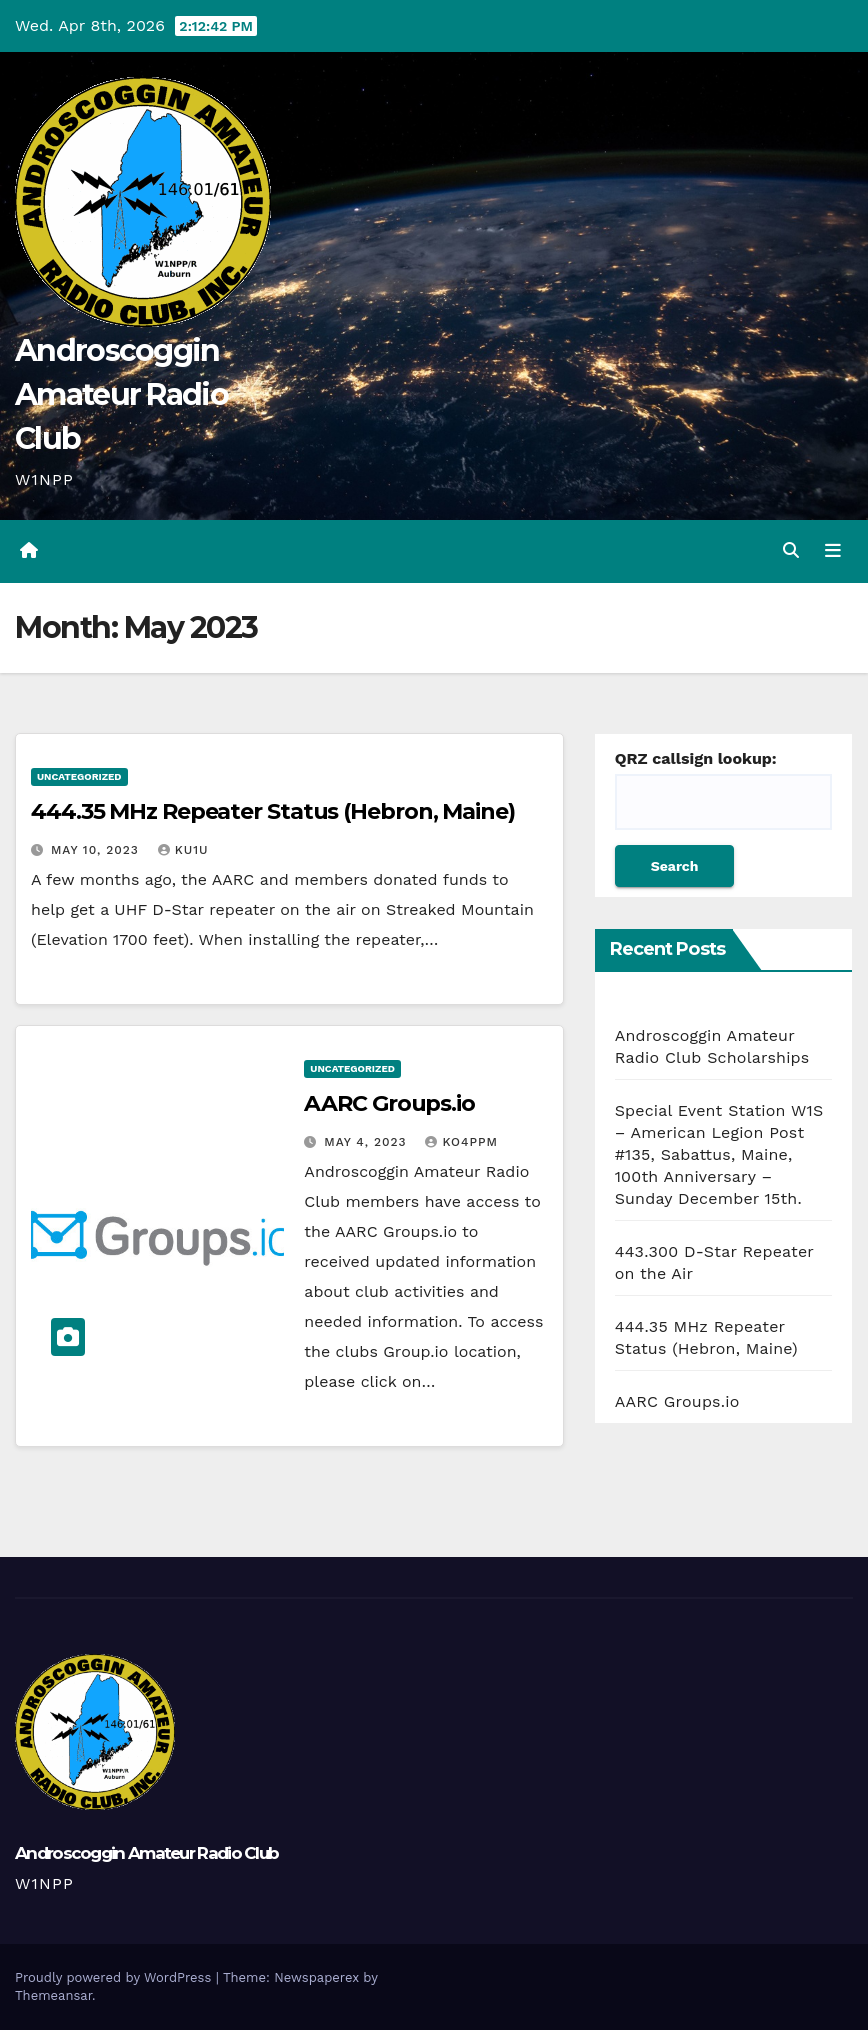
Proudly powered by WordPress (115, 1977)
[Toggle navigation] (833, 551)
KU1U (183, 850)
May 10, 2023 (97, 850)
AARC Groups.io (389, 1103)
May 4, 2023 (367, 1142)
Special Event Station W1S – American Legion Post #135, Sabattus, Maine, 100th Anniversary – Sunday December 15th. (719, 1154)
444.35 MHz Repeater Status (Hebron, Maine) (273, 811)
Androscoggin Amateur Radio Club (121, 394)
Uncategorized (79, 776)
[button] (791, 550)
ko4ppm (461, 1142)
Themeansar (53, 1995)
